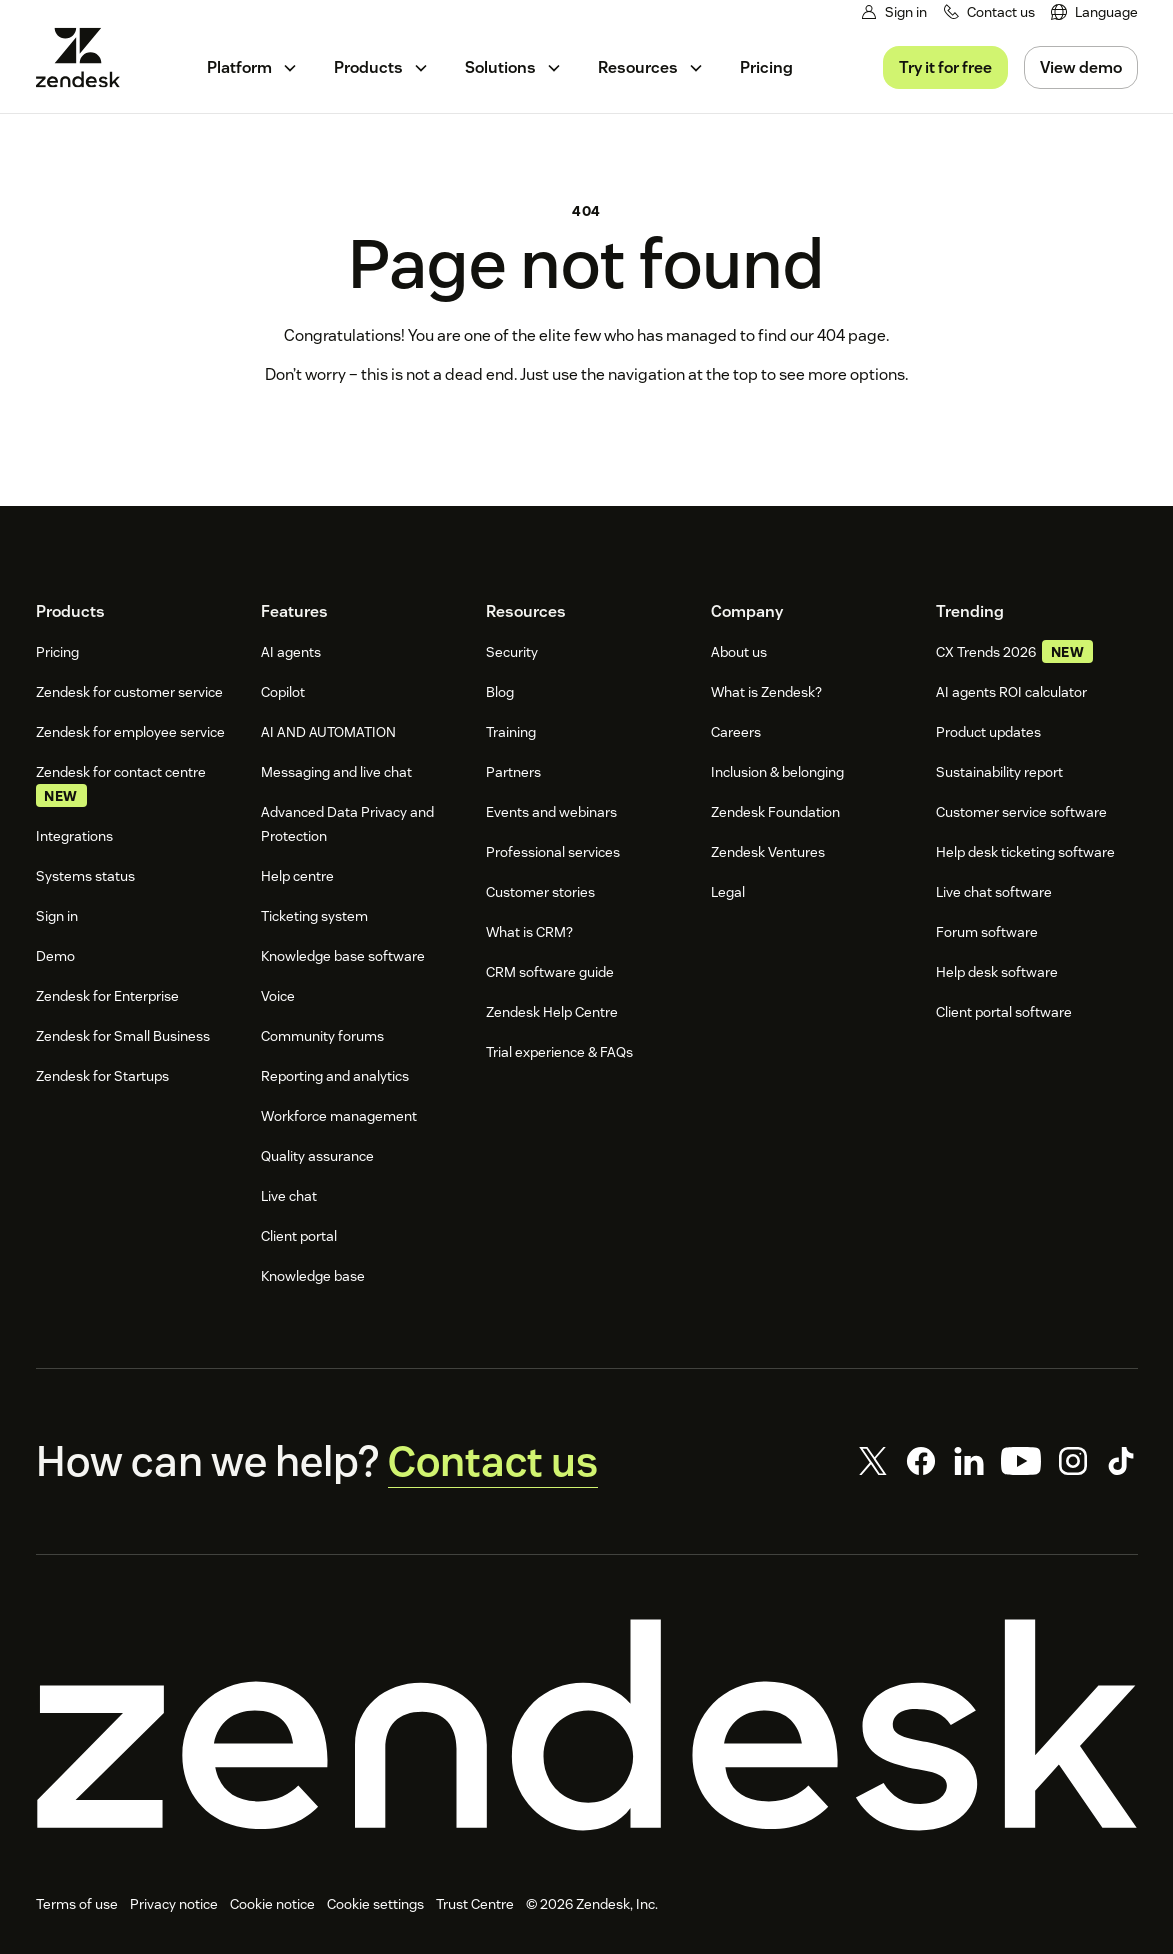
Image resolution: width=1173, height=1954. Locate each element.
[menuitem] (1094, 12)
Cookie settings (375, 1905)
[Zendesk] (587, 1726)
